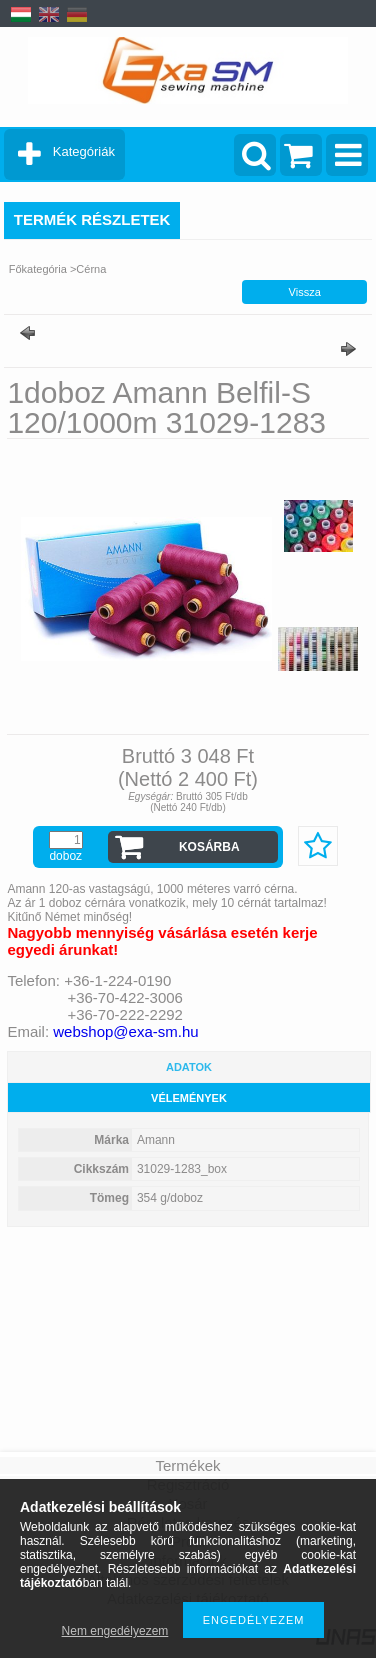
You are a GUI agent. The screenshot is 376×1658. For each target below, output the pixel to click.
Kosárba (209, 847)
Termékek (187, 1465)
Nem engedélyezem (115, 1631)
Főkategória (38, 269)
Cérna (91, 269)
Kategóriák (84, 151)
